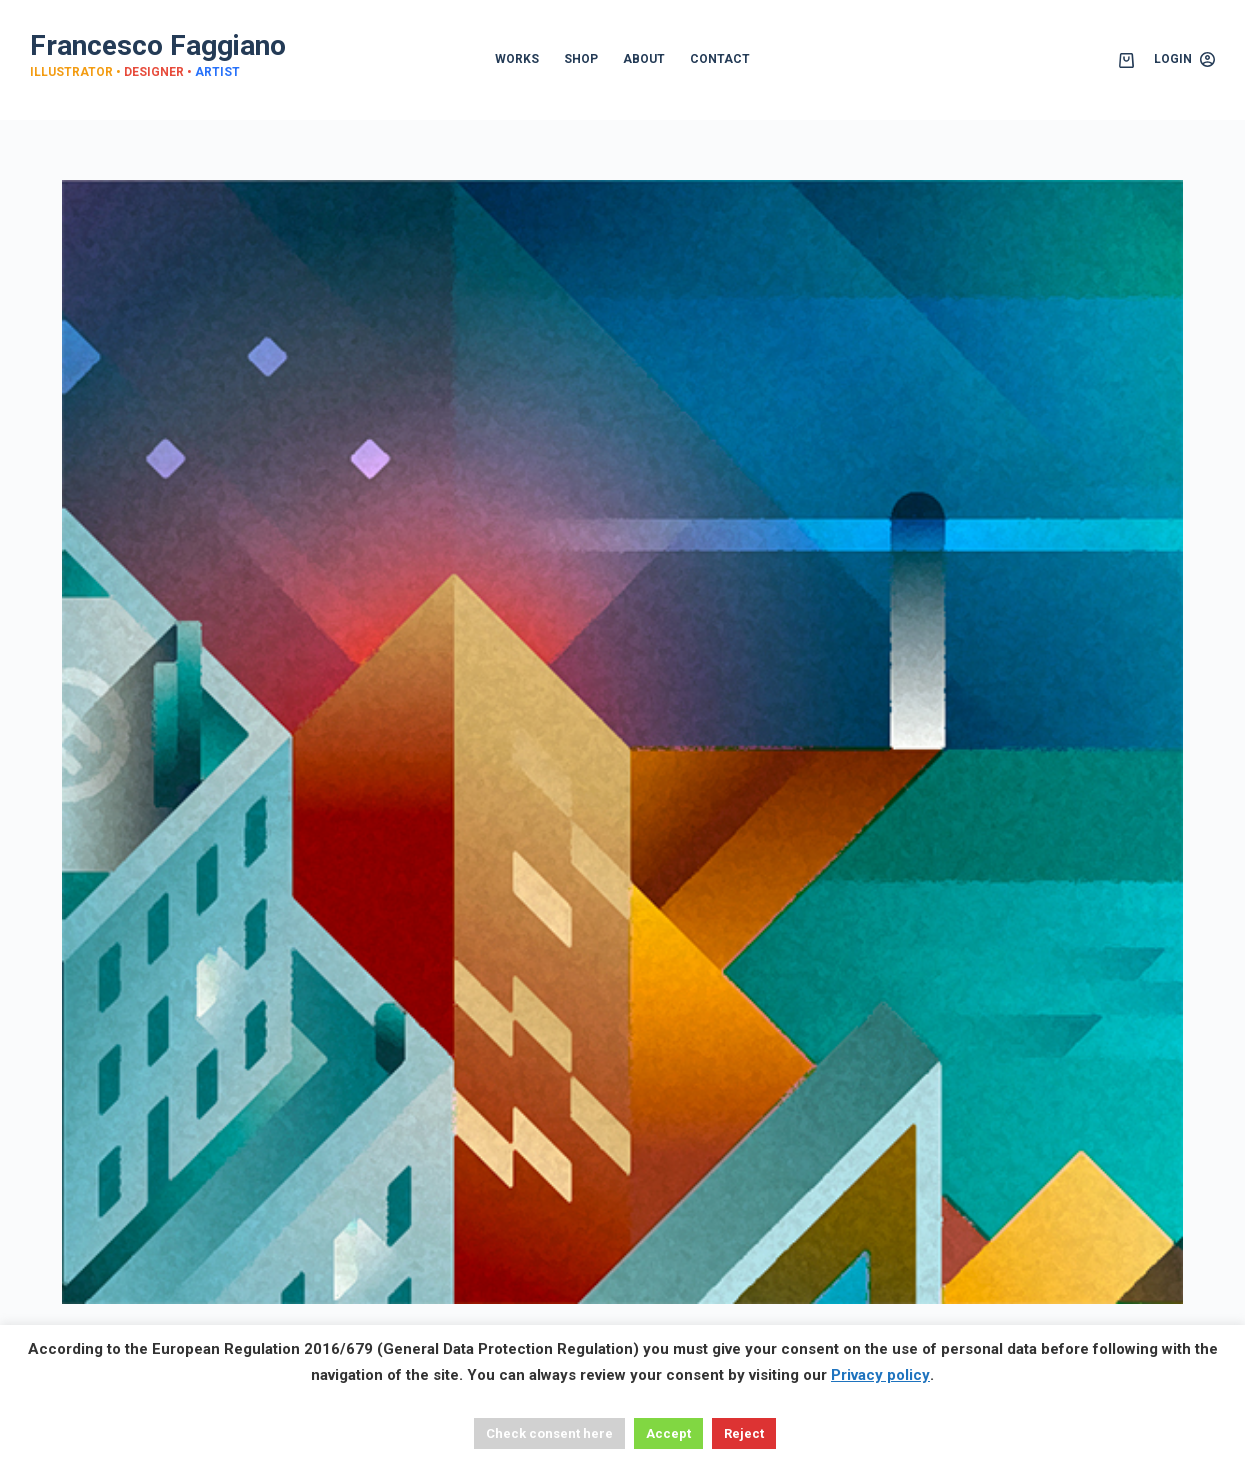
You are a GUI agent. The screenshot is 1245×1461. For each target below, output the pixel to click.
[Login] (1184, 60)
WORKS (517, 59)
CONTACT (720, 59)
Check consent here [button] (549, 1433)
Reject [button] (744, 1433)
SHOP (581, 59)
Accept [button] (668, 1433)
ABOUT (644, 59)
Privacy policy (880, 1375)
